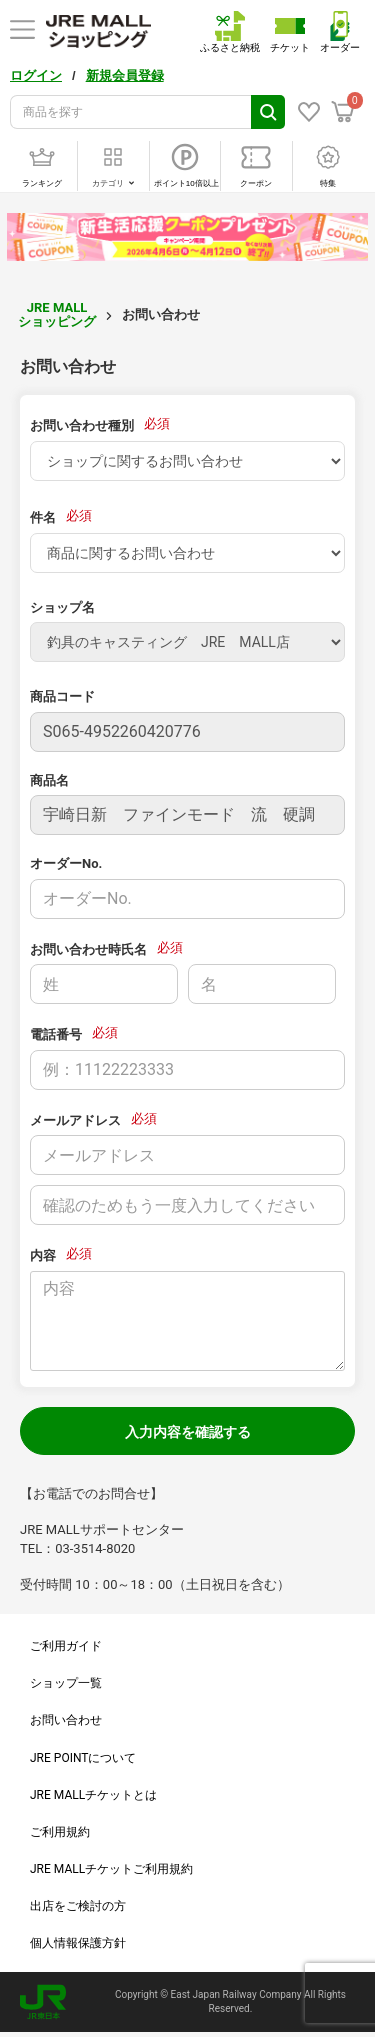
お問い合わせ (66, 1720)
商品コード (62, 696)
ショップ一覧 (66, 1683)
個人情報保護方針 (78, 1943)
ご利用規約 (60, 1832)
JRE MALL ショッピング (57, 314)
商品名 (49, 780)
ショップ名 (62, 607)
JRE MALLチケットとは (93, 1795)
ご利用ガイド (66, 1646)
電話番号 (56, 1034)
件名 (43, 517)
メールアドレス (75, 1120)
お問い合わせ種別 (82, 425)
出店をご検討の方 (78, 1906)
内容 (43, 1255)
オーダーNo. (66, 863)
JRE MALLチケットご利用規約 (111, 1869)
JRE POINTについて (83, 1758)
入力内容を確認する (188, 1432)
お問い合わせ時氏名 (88, 949)
